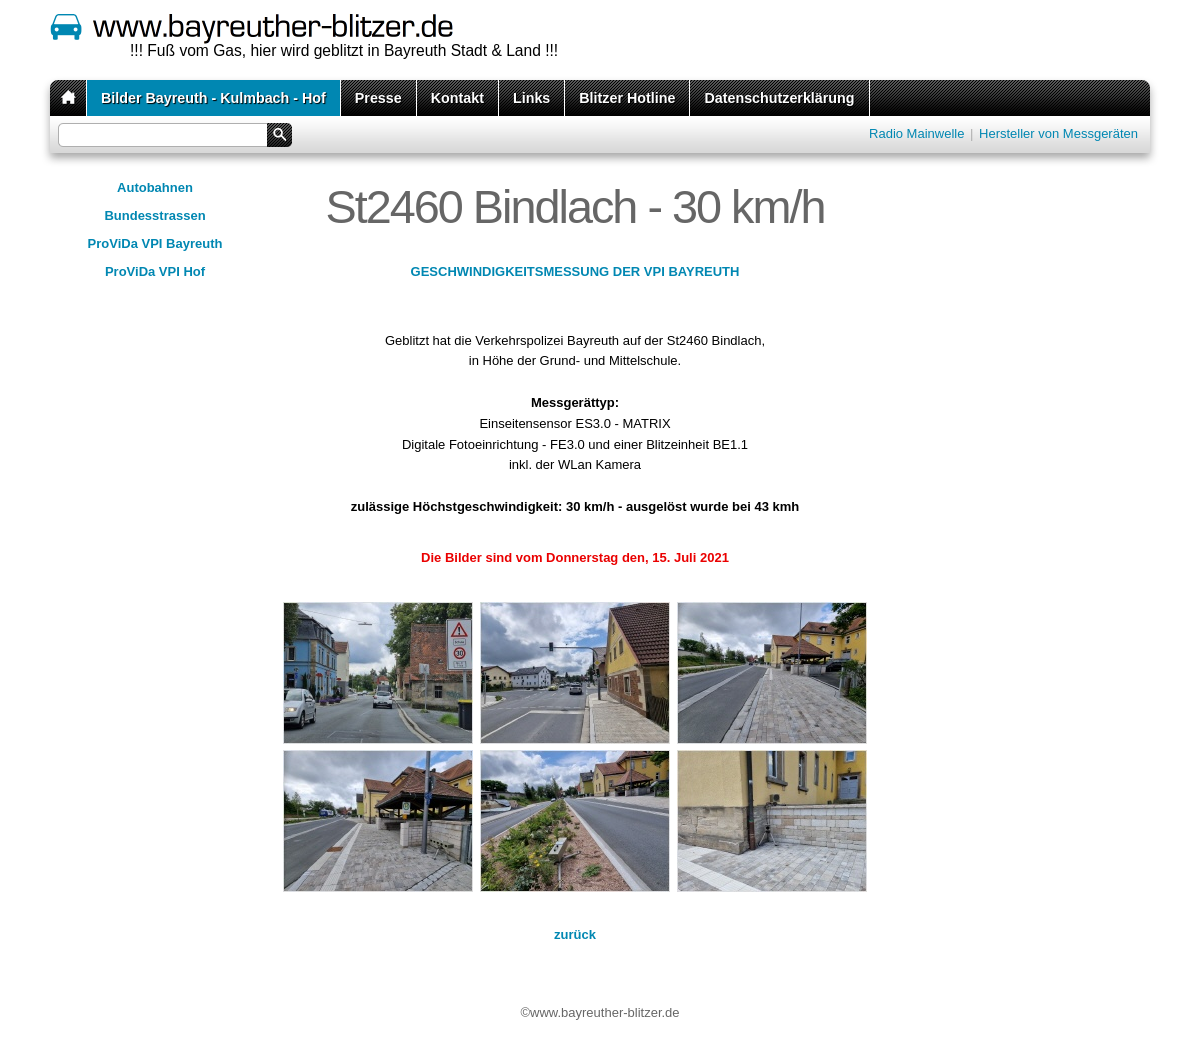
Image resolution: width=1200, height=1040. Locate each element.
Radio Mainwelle (916, 133)
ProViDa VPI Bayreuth (155, 243)
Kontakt (457, 98)
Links (531, 98)
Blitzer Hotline (627, 98)
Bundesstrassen (154, 215)
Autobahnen (155, 187)
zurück (575, 934)
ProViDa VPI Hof (155, 271)
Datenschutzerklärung (779, 98)
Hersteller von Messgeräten (1058, 133)
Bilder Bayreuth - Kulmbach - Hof (213, 98)
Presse (378, 98)
